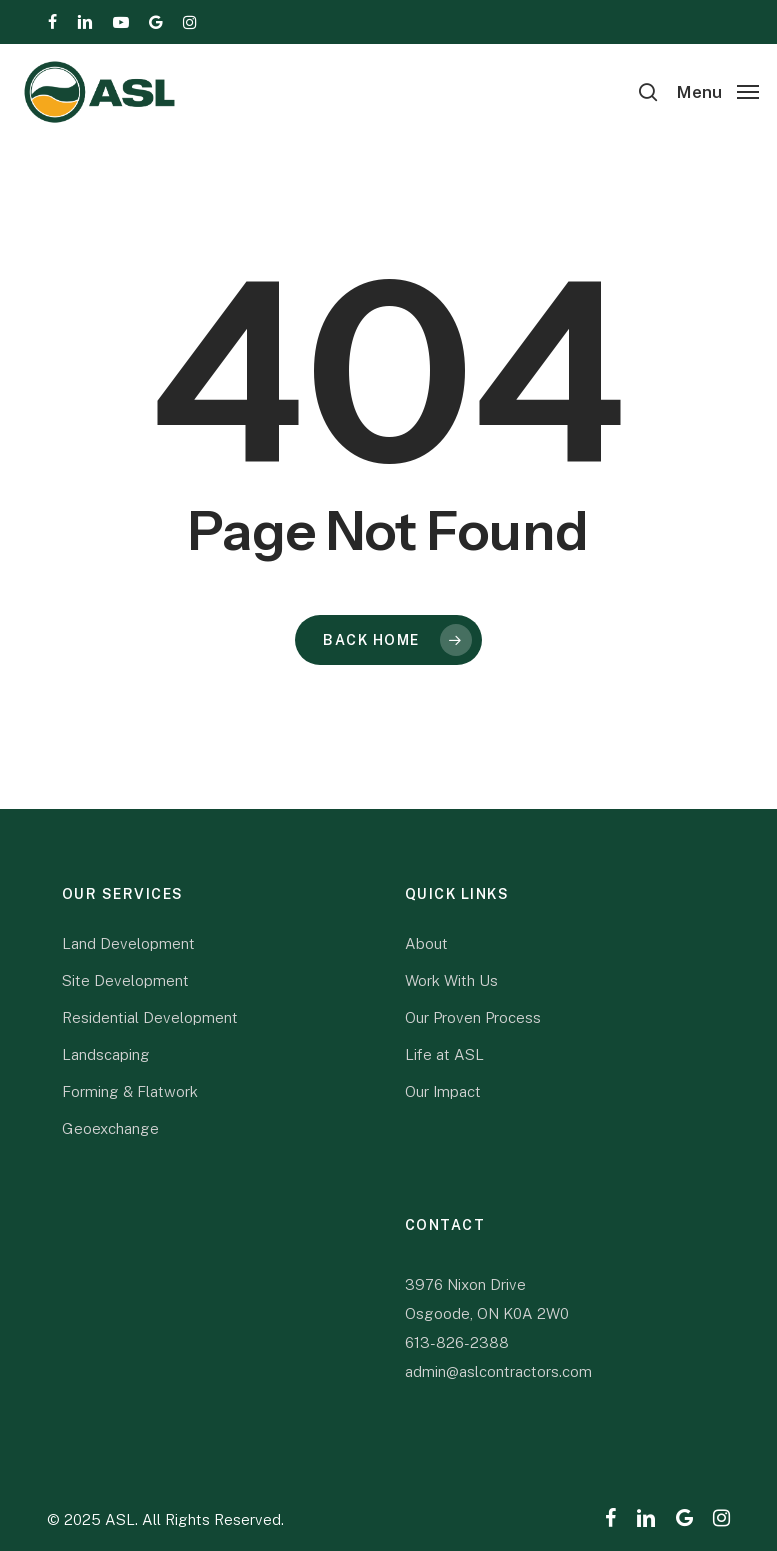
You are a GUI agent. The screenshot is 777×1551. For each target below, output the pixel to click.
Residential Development (150, 1017)
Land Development (128, 943)
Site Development (125, 980)
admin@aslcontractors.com (498, 1371)
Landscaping (106, 1054)
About (426, 943)
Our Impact (443, 1091)
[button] (718, 90)
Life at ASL (444, 1054)
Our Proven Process (473, 1017)
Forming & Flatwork (130, 1091)
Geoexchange (110, 1128)
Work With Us (451, 980)
